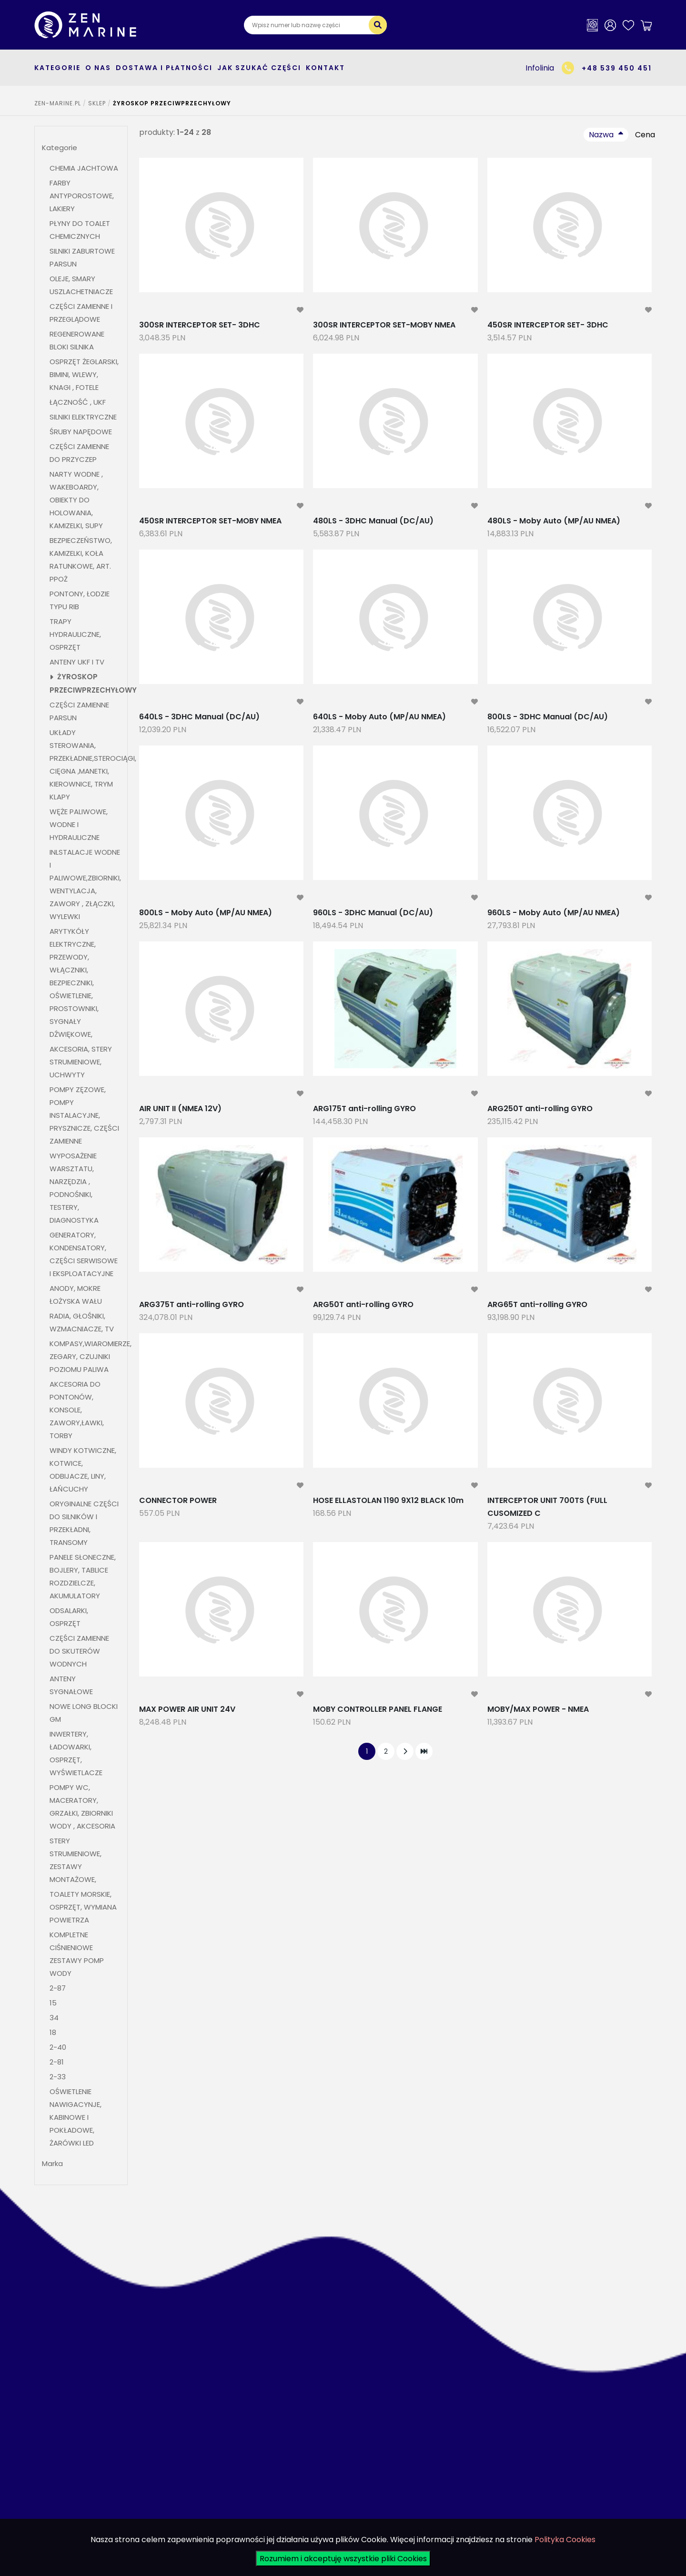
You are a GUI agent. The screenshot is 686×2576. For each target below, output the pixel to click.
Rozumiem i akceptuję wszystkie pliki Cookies (343, 2558)
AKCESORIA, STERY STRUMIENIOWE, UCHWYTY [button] (81, 1062)
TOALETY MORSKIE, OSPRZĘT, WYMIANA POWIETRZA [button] (83, 1907)
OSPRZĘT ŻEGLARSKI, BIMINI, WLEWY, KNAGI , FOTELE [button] (84, 374)
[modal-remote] (300, 310)
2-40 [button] (58, 2047)
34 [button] (54, 2018)
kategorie (57, 67)
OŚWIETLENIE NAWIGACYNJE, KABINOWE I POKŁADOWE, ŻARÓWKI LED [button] (75, 2117)
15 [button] (53, 2003)
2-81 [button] (58, 2062)
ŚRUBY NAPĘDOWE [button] (81, 432)
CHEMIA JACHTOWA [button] (84, 168)
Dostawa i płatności (164, 67)
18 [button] (53, 2032)
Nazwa (601, 134)
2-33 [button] (58, 2077)
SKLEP (97, 103)
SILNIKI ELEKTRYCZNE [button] (83, 417)
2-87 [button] (58, 1988)
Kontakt (325, 67)
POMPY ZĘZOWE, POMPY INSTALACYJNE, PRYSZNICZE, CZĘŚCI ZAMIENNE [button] (84, 1115)
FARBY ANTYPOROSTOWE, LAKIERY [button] (82, 196)
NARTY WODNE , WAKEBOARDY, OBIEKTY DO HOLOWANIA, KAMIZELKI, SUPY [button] (76, 500)
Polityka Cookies (565, 2539)
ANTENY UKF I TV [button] (77, 662)
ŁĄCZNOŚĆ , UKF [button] (78, 402)
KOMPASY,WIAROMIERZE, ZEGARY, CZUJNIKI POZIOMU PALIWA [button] (90, 1356)
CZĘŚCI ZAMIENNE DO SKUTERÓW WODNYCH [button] (79, 1651)
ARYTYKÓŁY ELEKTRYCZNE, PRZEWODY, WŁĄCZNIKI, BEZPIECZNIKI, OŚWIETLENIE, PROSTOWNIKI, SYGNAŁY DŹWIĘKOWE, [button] (74, 982)
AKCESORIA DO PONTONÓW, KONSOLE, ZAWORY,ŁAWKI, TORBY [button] (77, 1410)
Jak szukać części (259, 67)
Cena (645, 134)
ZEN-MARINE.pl (57, 103)
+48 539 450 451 (617, 68)
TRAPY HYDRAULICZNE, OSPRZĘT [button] (75, 634)
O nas (98, 67)
